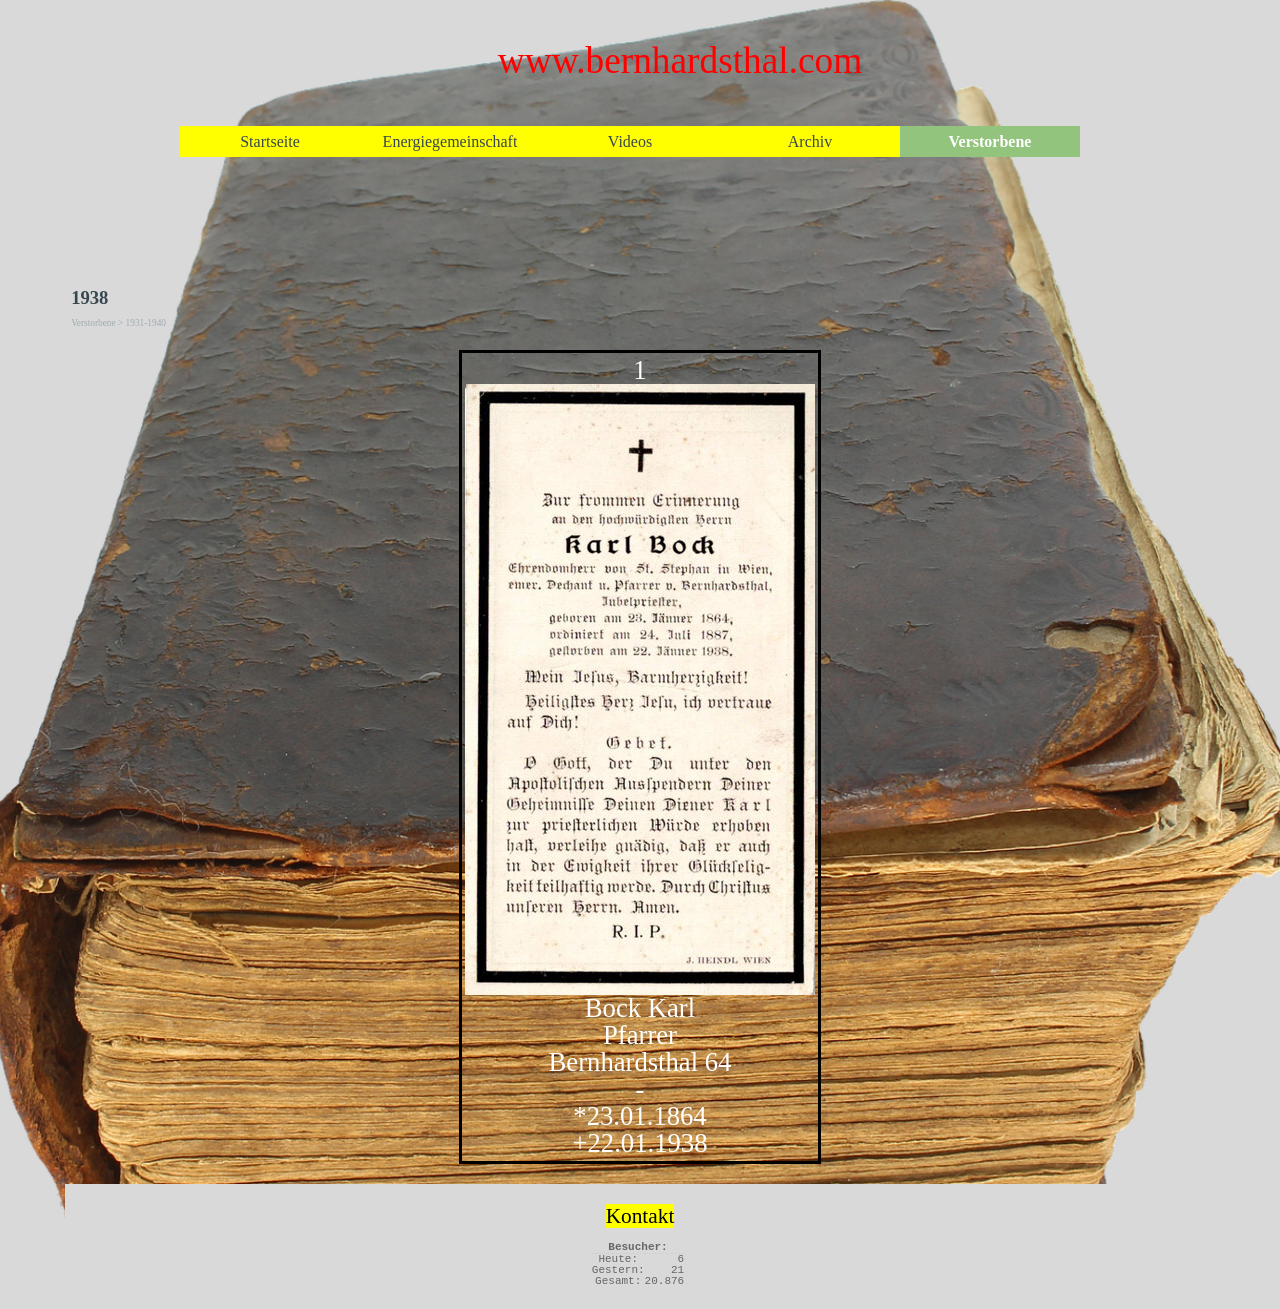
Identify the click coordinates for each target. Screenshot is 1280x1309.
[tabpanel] (640, 757)
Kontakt (640, 1216)
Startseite (270, 141)
